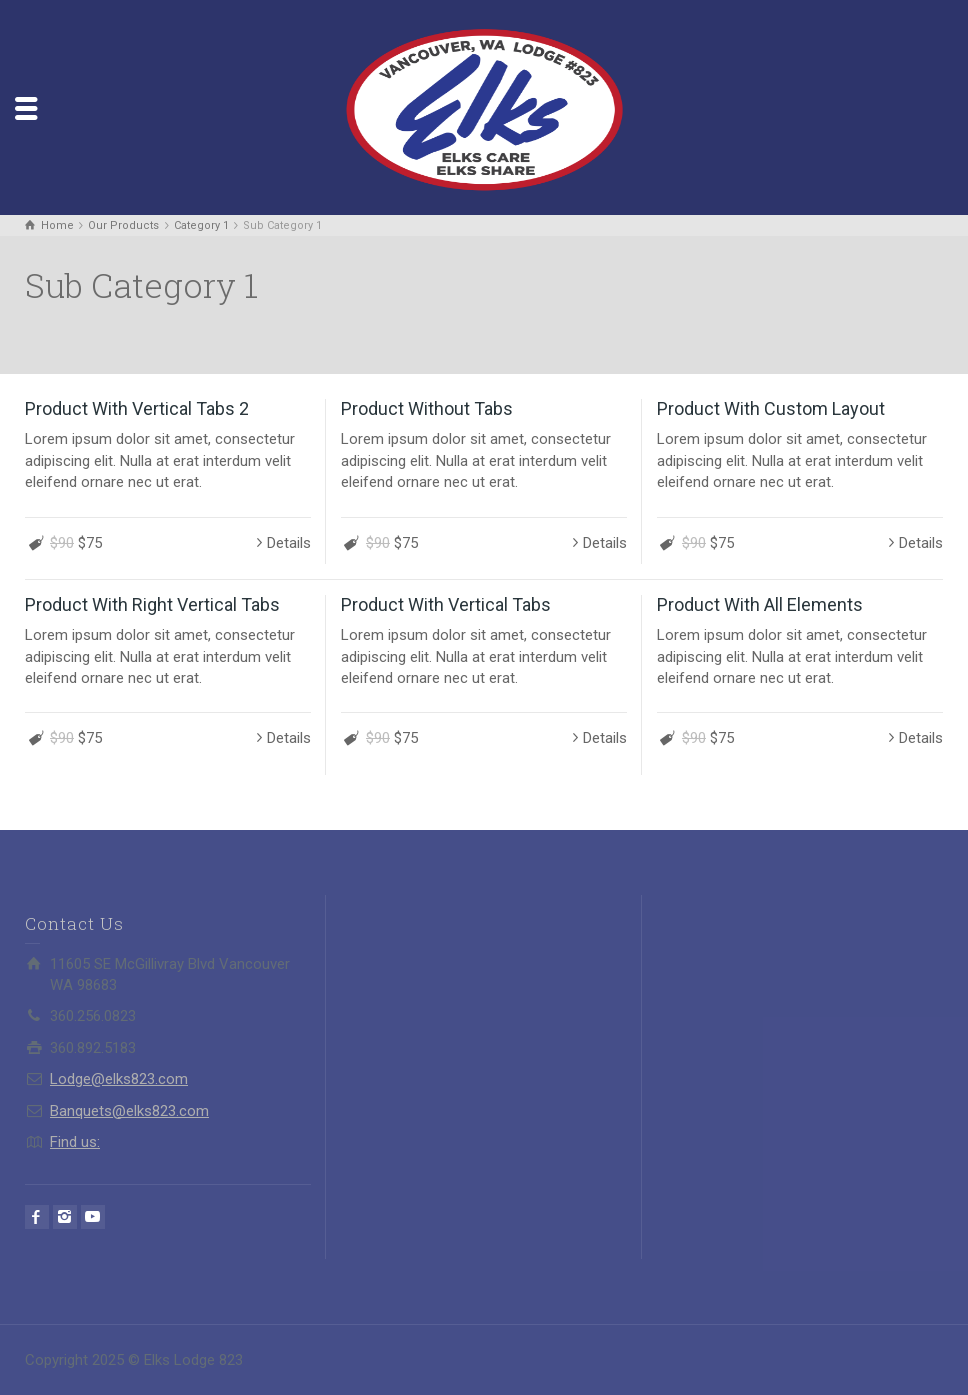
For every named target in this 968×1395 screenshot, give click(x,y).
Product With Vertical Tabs (446, 604)
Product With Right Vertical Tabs (152, 604)
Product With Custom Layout (771, 408)
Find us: (75, 1142)
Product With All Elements (760, 604)
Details (289, 543)
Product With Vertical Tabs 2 (137, 408)
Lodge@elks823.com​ (119, 1079)
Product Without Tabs (427, 408)
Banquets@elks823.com (129, 1111)
